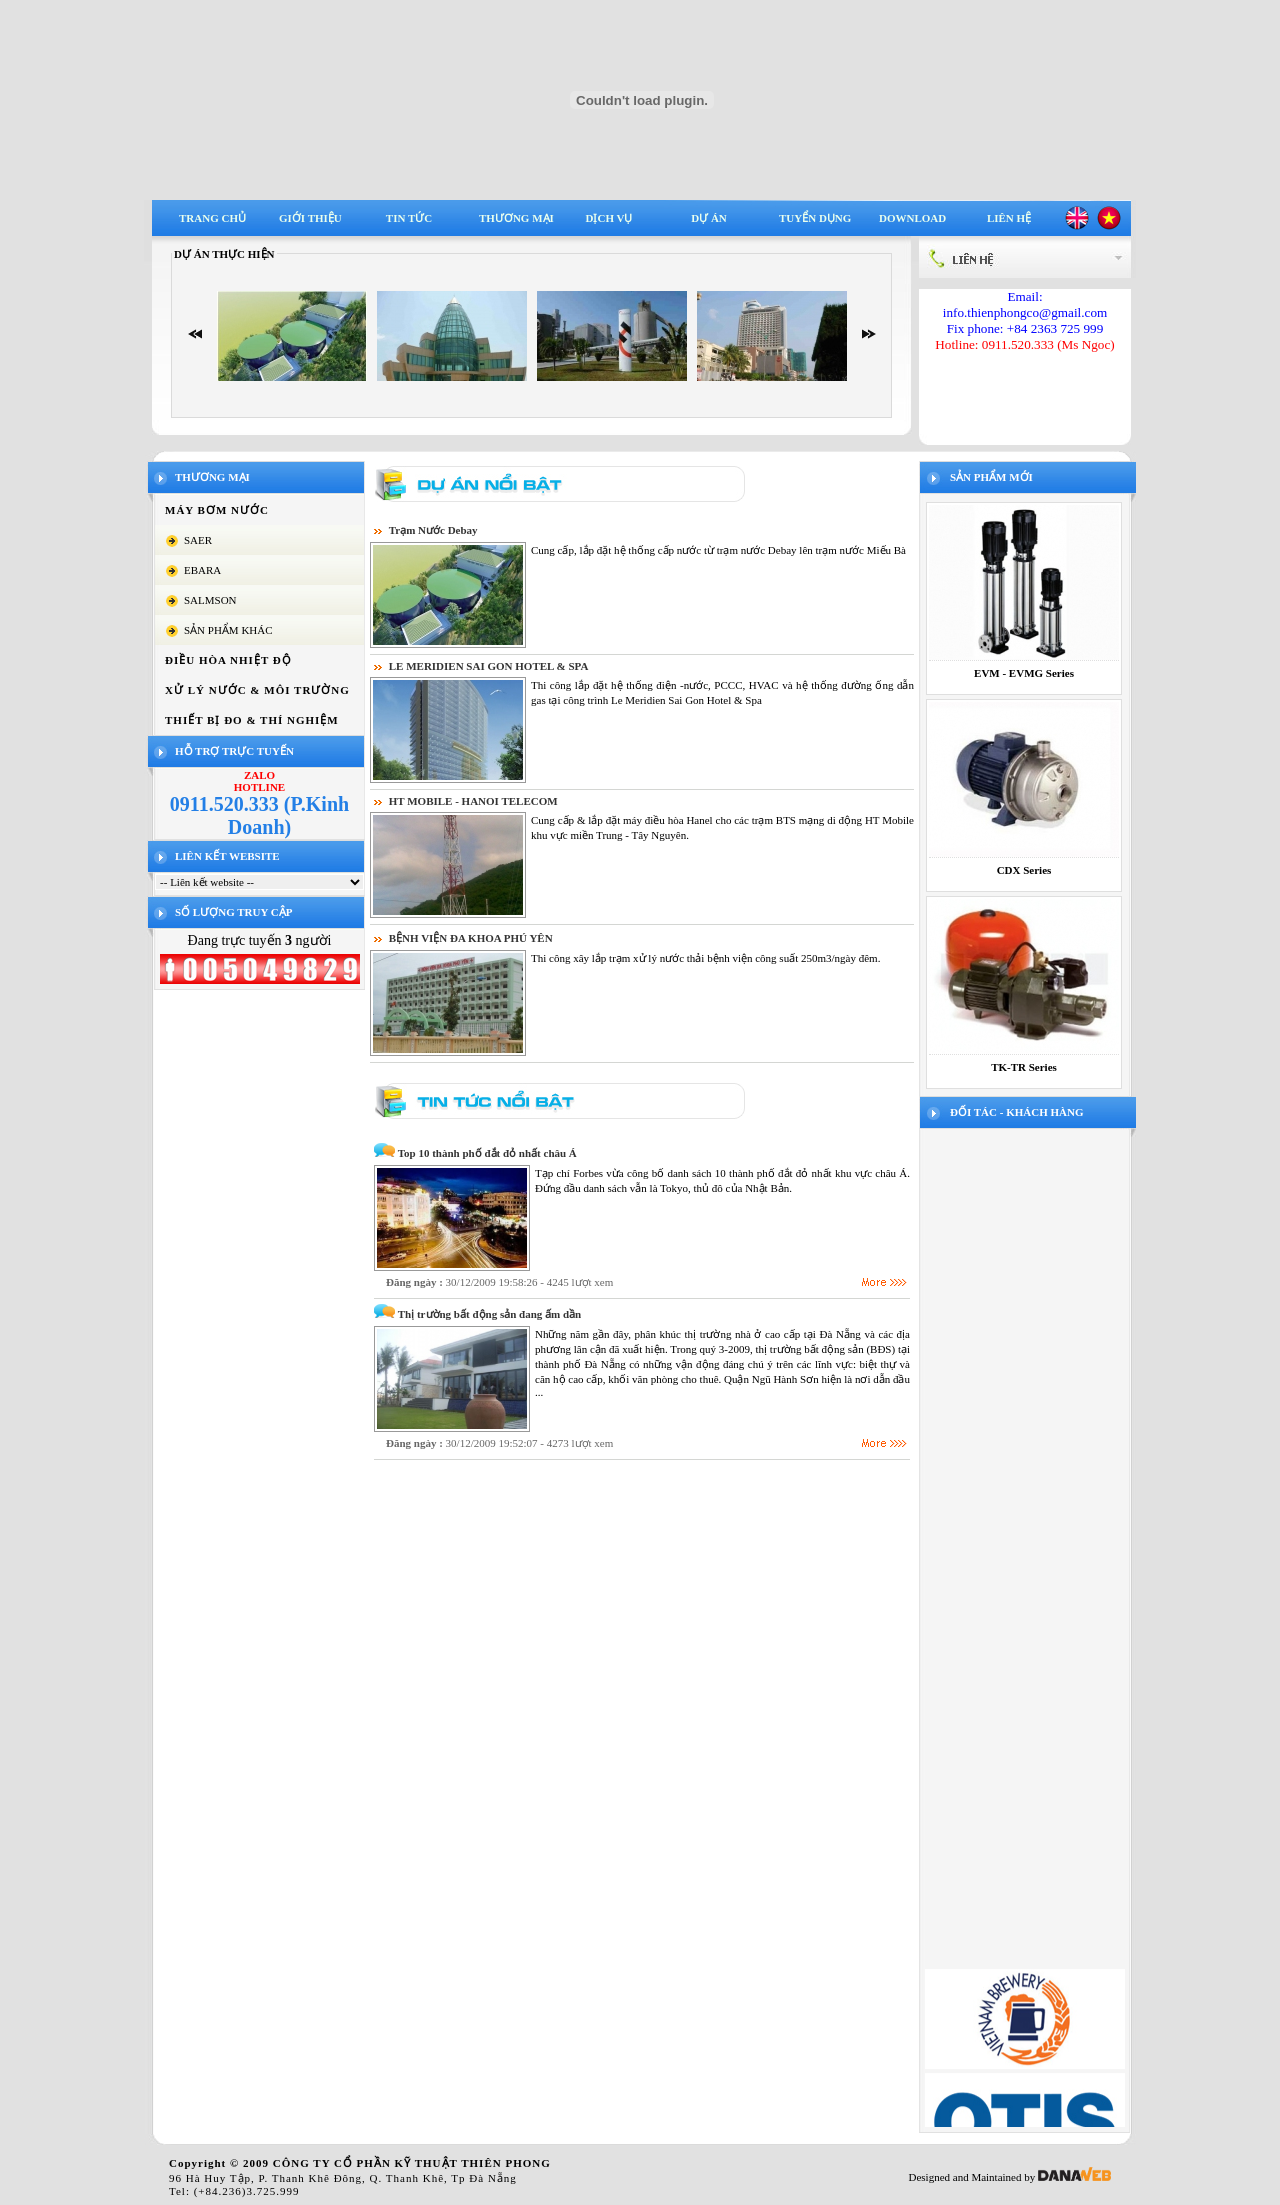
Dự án (709, 218)
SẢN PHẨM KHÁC (228, 630)
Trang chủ (212, 218)
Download (912, 218)
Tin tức (409, 218)
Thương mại (516, 218)
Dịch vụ (609, 218)
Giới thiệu (310, 218)
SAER (198, 540)
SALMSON (210, 600)
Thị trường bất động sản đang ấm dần (489, 1314)
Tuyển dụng (815, 218)
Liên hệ (1009, 218)
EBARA (202, 570)
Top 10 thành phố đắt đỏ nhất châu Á (487, 1153)
